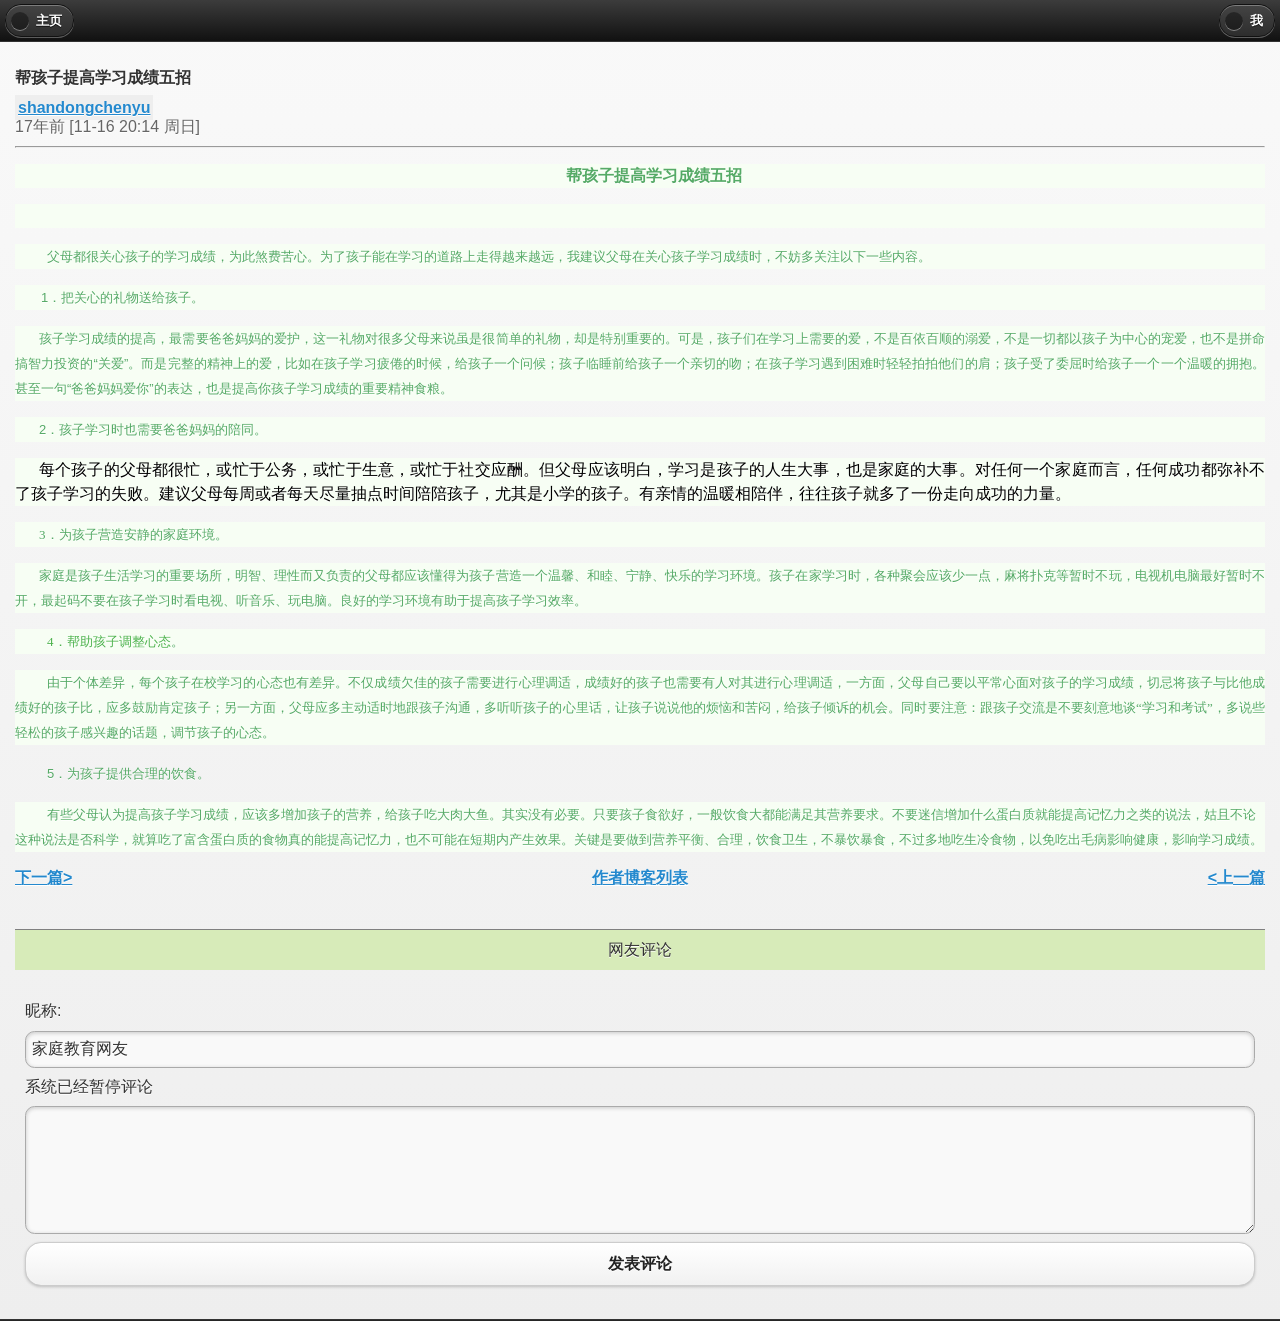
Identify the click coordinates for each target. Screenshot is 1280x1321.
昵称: (43, 1010)
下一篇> (43, 877)
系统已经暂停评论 (89, 1086)
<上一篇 (1236, 877)
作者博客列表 (640, 877)
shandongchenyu (84, 107)
